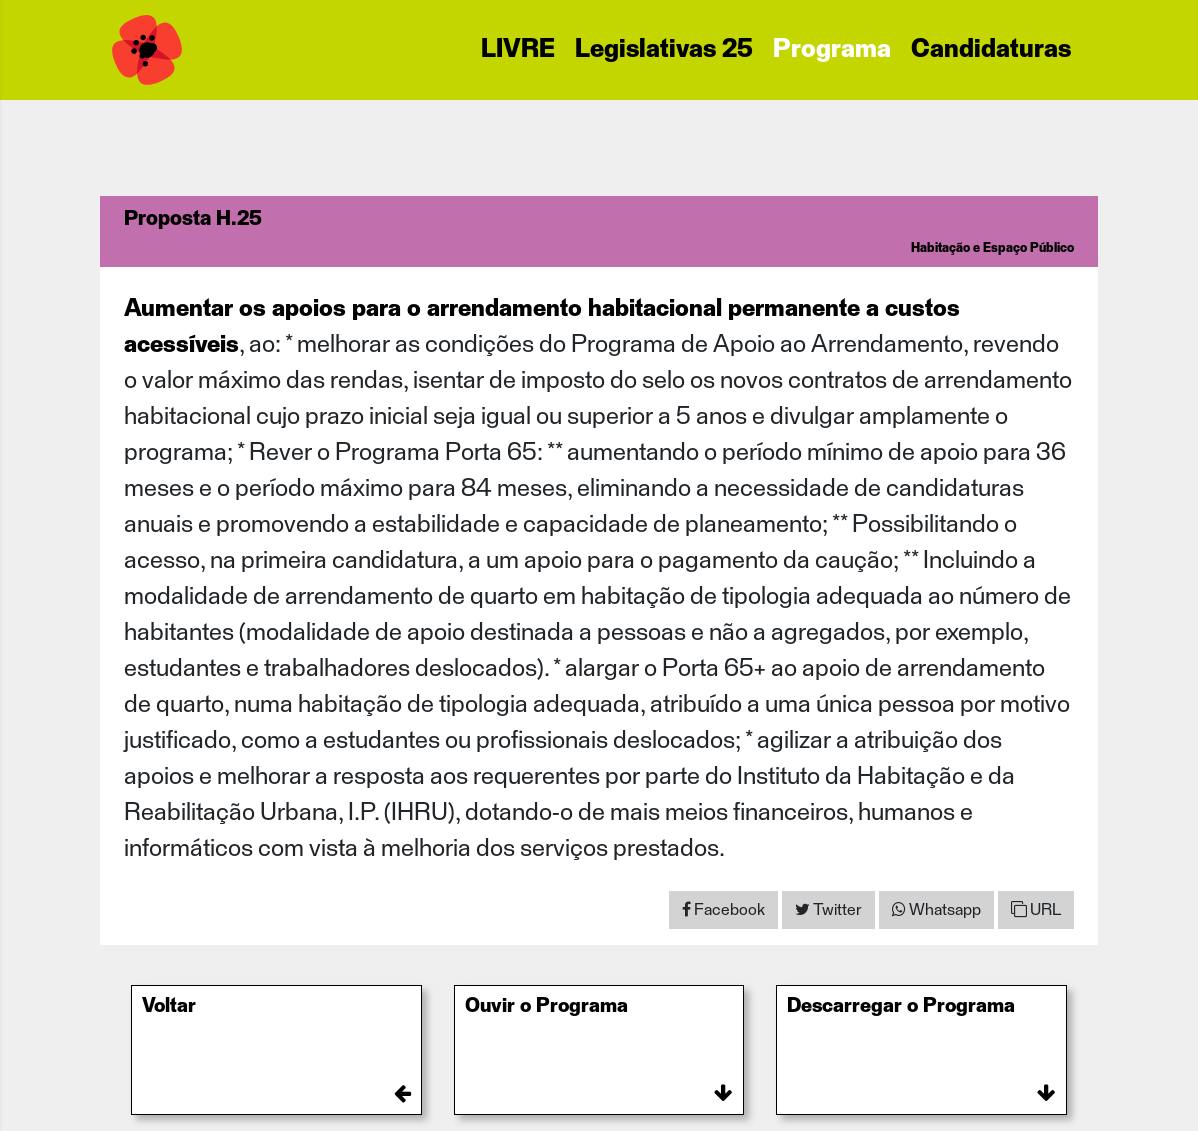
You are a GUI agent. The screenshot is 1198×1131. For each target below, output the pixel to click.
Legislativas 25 (664, 50)
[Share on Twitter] (828, 910)
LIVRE (518, 50)
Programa (832, 50)
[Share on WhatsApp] (936, 910)
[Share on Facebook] (723, 910)
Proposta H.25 (193, 219)
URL (1036, 909)
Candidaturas (991, 50)
